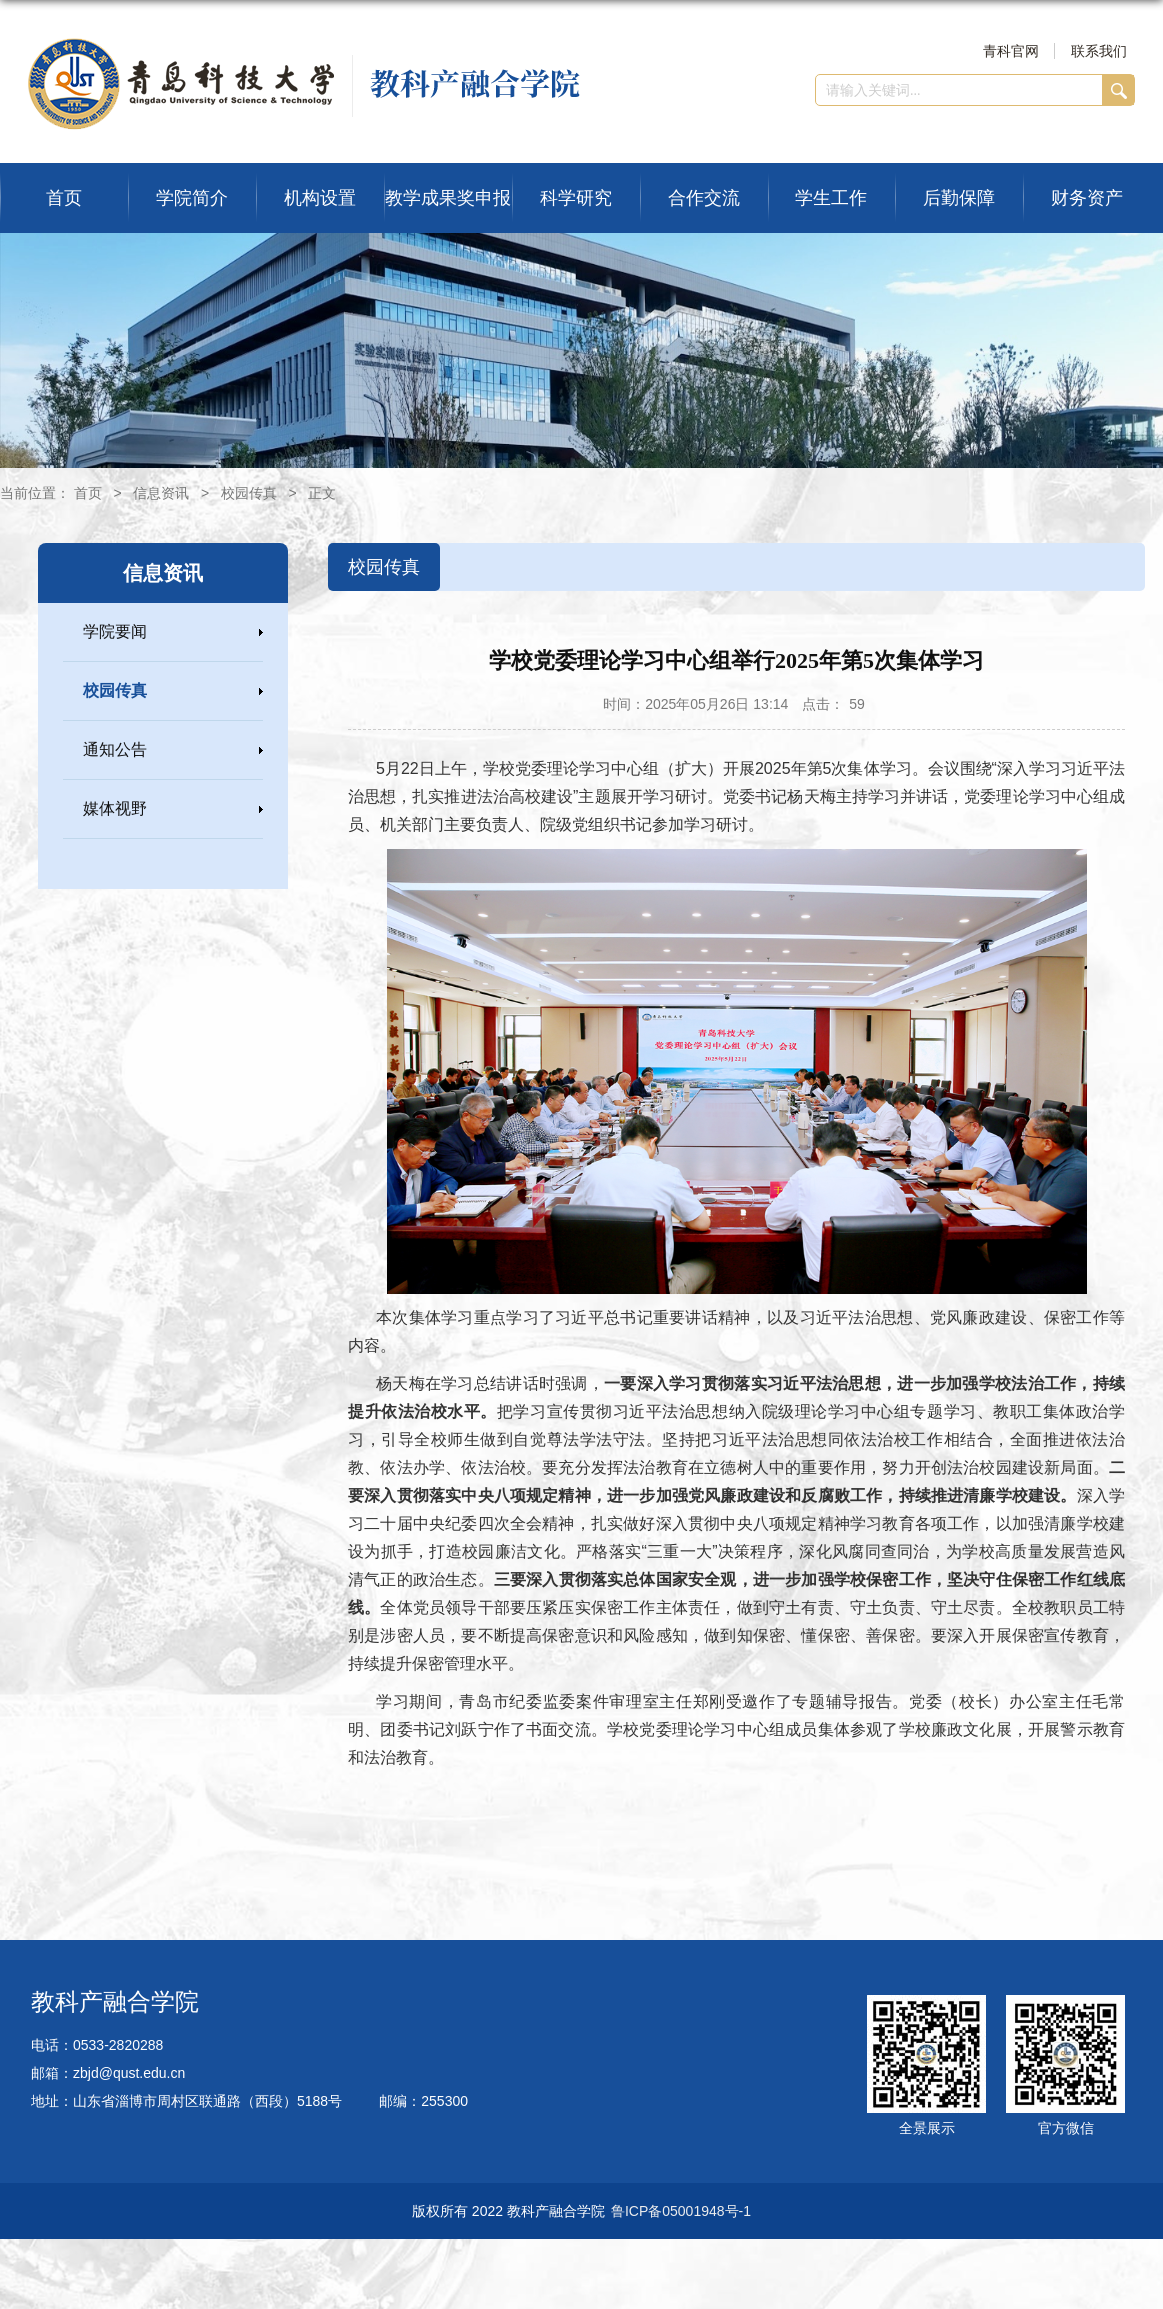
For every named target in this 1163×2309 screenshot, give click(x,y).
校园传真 (249, 493)
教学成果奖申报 (448, 198)
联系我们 (1099, 51)
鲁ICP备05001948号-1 (681, 2211)
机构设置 (320, 198)
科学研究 (576, 198)
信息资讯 (161, 493)
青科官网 (1011, 51)
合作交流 (704, 198)
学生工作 (831, 198)
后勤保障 (959, 198)
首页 (64, 198)
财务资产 (1087, 198)
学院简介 (192, 198)
